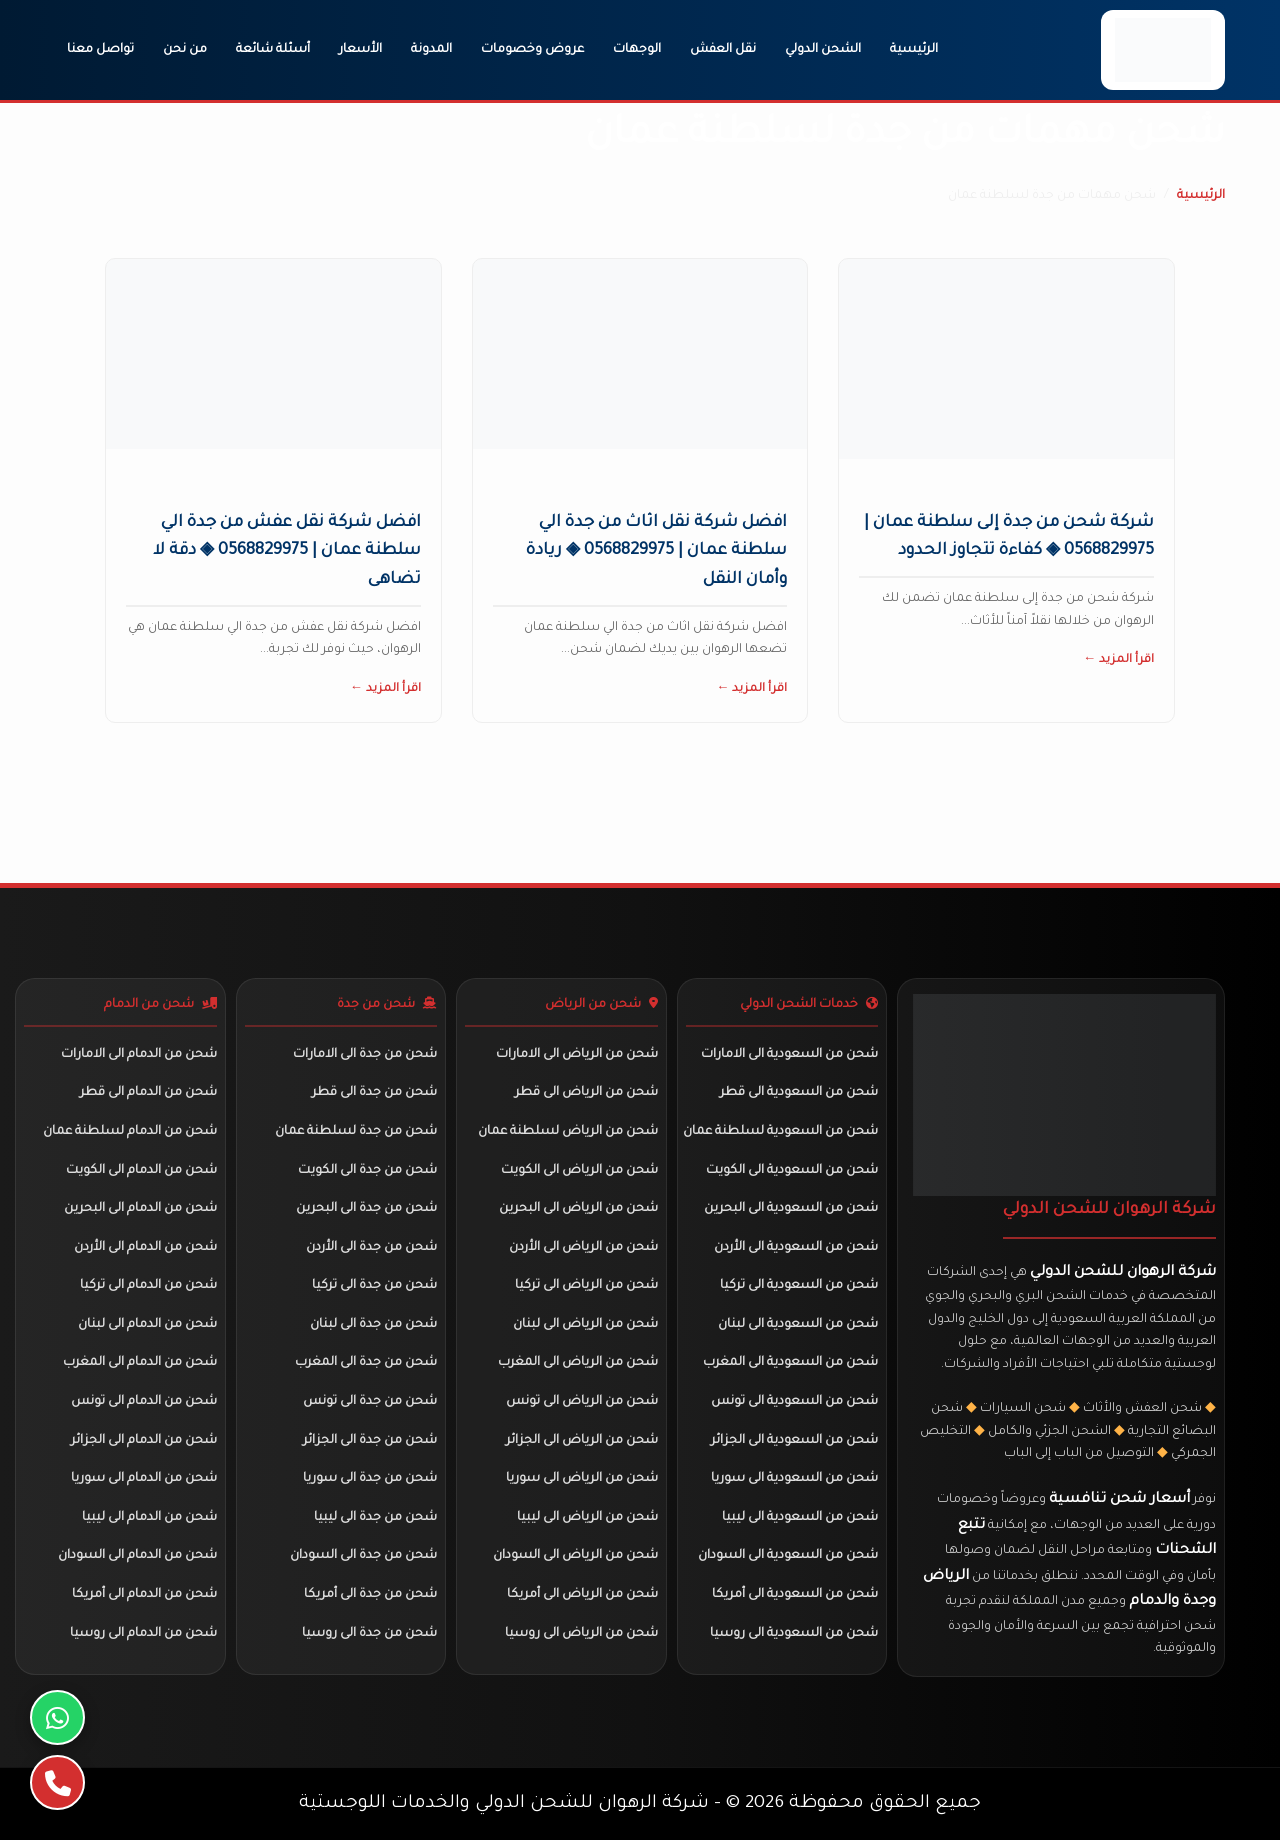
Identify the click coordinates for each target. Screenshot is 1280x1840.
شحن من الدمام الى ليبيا (149, 1518)
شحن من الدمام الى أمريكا (144, 1595)
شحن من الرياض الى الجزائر (582, 1441)
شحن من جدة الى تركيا (374, 1286)
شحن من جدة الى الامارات (365, 1055)
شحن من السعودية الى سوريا (794, 1479)
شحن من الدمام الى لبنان (147, 1325)
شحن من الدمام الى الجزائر (144, 1441)
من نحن (185, 50)
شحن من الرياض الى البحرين (578, 1209)
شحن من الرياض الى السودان (575, 1556)
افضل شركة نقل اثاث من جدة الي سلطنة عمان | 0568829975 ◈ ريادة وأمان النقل (656, 552)
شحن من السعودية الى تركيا (799, 1286)
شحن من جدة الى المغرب (366, 1363)
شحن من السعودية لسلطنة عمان (780, 1132)
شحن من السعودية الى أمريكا (795, 1595)
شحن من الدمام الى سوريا (144, 1479)
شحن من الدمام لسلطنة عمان (130, 1132)
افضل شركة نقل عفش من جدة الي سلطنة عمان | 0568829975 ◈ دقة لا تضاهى (287, 552)
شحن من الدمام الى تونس (144, 1402)
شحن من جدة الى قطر (374, 1093)
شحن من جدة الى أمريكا (370, 1595)
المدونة (431, 50)
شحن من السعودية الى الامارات (789, 1055)
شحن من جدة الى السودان (363, 1556)
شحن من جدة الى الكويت (367, 1171)
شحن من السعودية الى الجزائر (794, 1441)
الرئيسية (914, 50)
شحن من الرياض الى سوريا (582, 1479)
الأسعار (360, 50)
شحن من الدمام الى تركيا (148, 1286)
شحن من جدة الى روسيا (369, 1634)
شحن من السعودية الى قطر (799, 1093)
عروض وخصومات (532, 50)
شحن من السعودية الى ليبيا (800, 1518)
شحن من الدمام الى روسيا (143, 1634)
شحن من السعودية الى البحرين (791, 1209)
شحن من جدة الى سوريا (370, 1479)
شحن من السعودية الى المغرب (790, 1363)
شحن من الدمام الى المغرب (140, 1363)
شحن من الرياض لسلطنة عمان (568, 1132)
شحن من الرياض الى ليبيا (587, 1518)
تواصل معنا (100, 50)
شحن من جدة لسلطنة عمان (356, 1132)
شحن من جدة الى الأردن (371, 1248)
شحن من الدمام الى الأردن (145, 1248)
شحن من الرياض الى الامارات (577, 1055)
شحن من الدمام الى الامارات (139, 1055)
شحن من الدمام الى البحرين (140, 1209)
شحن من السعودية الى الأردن (796, 1248)
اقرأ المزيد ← (1118, 660)
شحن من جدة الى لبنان (373, 1325)
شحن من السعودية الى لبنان (798, 1325)
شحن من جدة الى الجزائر (370, 1441)
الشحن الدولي (823, 50)
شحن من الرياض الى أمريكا (582, 1595)
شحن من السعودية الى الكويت (792, 1171)
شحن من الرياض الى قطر (586, 1093)
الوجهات (637, 50)
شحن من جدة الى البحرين (366, 1209)
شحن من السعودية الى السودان (788, 1556)
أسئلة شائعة (273, 50)
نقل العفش (723, 50)
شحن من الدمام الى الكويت (141, 1171)
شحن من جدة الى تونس (370, 1402)
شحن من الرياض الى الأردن (583, 1248)
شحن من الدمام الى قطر (148, 1093)
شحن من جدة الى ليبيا (375, 1518)
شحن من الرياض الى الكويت (579, 1171)
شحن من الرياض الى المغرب (578, 1363)
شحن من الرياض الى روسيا (581, 1634)
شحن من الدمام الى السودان (137, 1556)
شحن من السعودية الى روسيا (794, 1634)
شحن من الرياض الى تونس (582, 1402)
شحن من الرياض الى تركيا (586, 1286)
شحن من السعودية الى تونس (794, 1402)
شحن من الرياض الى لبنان (585, 1325)
